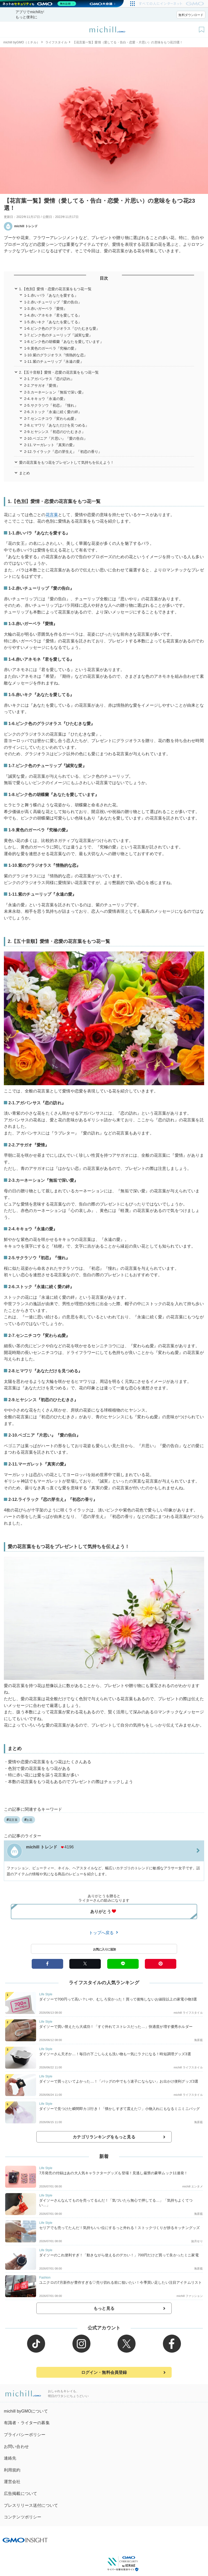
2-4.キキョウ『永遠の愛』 (45, 399)
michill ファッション (190, 2295)
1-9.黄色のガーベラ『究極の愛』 (51, 348)
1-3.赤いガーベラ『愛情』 (45, 308)
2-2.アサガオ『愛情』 (42, 385)
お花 (28, 1819)
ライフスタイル (56, 42)
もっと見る (104, 2308)
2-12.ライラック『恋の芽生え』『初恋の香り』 (63, 452)
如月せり (197, 2241)
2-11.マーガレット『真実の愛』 (50, 445)
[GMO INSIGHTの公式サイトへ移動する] (25, 2539)
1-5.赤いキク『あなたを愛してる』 (53, 322)
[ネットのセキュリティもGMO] (39, 3)
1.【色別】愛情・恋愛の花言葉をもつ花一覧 (55, 289)
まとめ (24, 473)
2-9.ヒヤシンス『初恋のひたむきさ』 (54, 432)
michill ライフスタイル (188, 2012)
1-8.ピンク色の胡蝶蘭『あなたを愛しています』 (64, 342)
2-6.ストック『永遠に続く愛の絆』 (53, 412)
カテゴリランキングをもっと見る (104, 2137)
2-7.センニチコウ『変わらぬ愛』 (51, 418)
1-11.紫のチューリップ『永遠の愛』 (54, 361)
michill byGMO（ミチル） (21, 42)
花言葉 (52, 515)
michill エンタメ (192, 2186)
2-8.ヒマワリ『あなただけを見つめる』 (56, 425)
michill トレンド (21, 226)
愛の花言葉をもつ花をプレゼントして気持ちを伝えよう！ (66, 462)
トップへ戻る (104, 1932)
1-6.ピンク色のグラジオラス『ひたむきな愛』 (62, 328)
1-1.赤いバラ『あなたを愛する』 (51, 295)
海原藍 (198, 2040)
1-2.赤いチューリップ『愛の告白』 (53, 302)
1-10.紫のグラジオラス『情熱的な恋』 (55, 355)
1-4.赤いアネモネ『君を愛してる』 (53, 315)
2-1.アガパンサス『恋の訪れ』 (49, 379)
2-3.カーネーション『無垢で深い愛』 (54, 392)
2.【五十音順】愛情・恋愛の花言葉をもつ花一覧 (59, 372)
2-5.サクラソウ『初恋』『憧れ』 (51, 405)
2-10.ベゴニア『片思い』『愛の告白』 (55, 438)
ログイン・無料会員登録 (104, 2372)
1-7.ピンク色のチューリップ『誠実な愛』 (58, 335)
